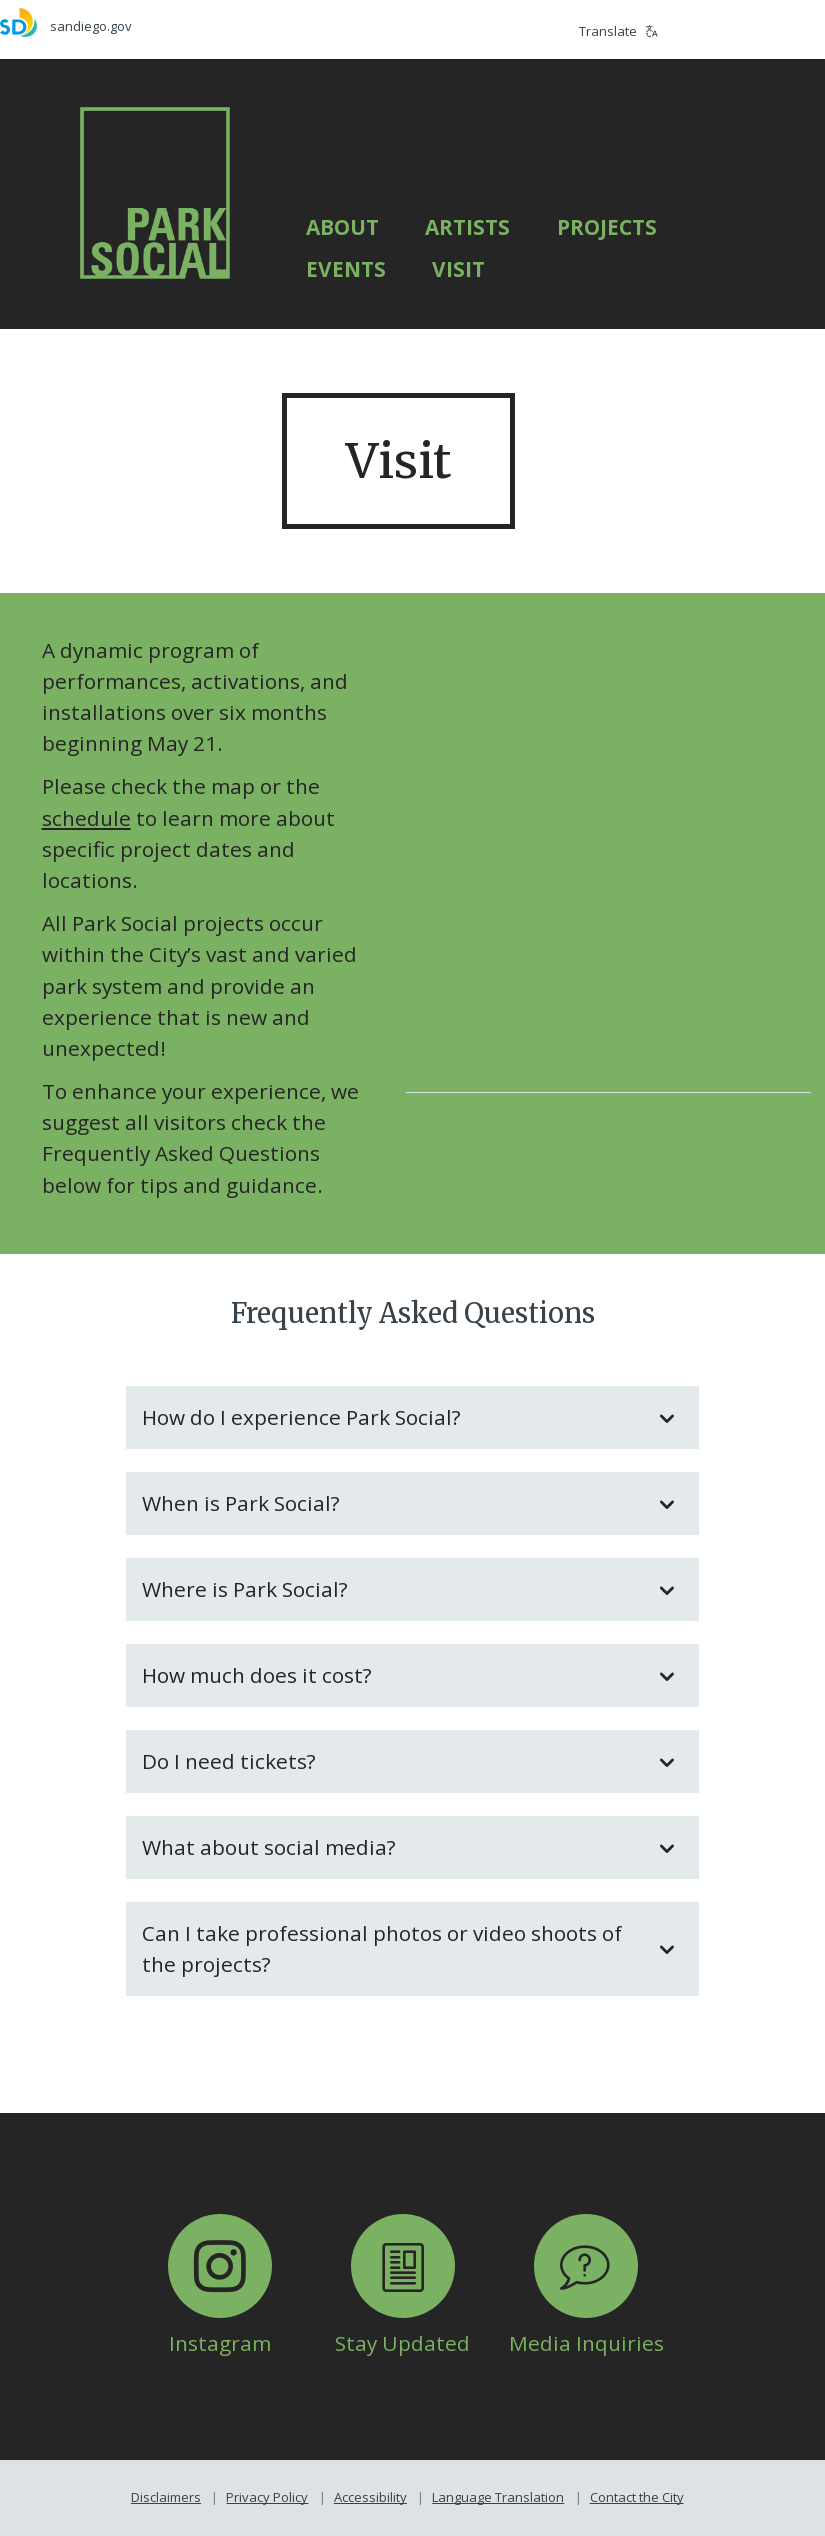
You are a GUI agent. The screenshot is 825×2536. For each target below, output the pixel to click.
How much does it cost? (392, 1675)
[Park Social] (155, 192)
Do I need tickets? (392, 1761)
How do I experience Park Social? (392, 1417)
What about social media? (392, 1847)
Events (346, 269)
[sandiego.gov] (206, 22)
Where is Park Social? (392, 1589)
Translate (618, 31)
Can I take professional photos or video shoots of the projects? (392, 1948)
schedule (86, 818)
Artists (467, 227)
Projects (607, 227)
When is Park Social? (392, 1503)
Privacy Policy (267, 2497)
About (342, 227)
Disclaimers (166, 2497)
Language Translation (498, 2497)
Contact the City (637, 2497)
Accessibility (370, 2497)
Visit (458, 269)
